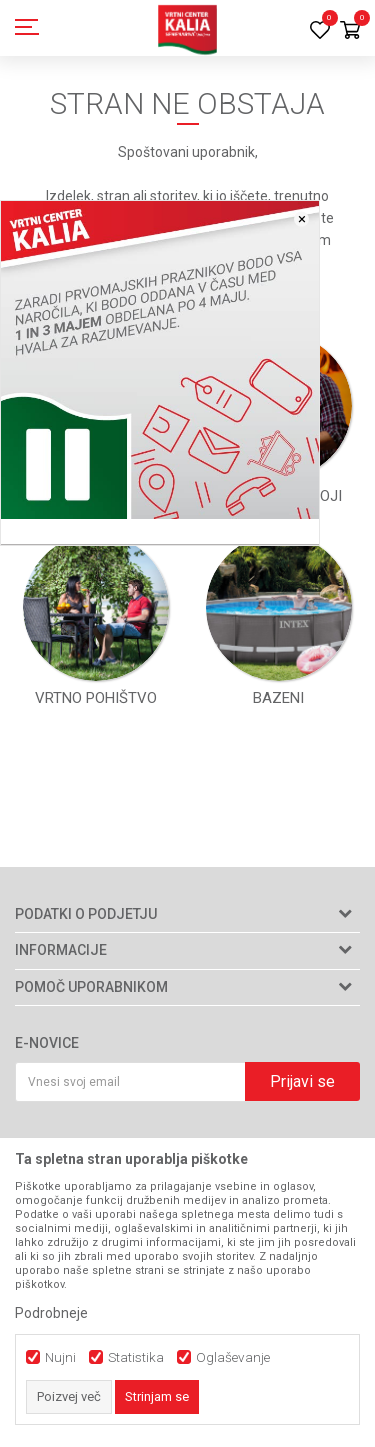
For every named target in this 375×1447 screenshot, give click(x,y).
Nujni (60, 1357)
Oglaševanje (233, 1357)
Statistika (136, 1357)
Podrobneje (51, 1313)
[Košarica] (350, 31)
